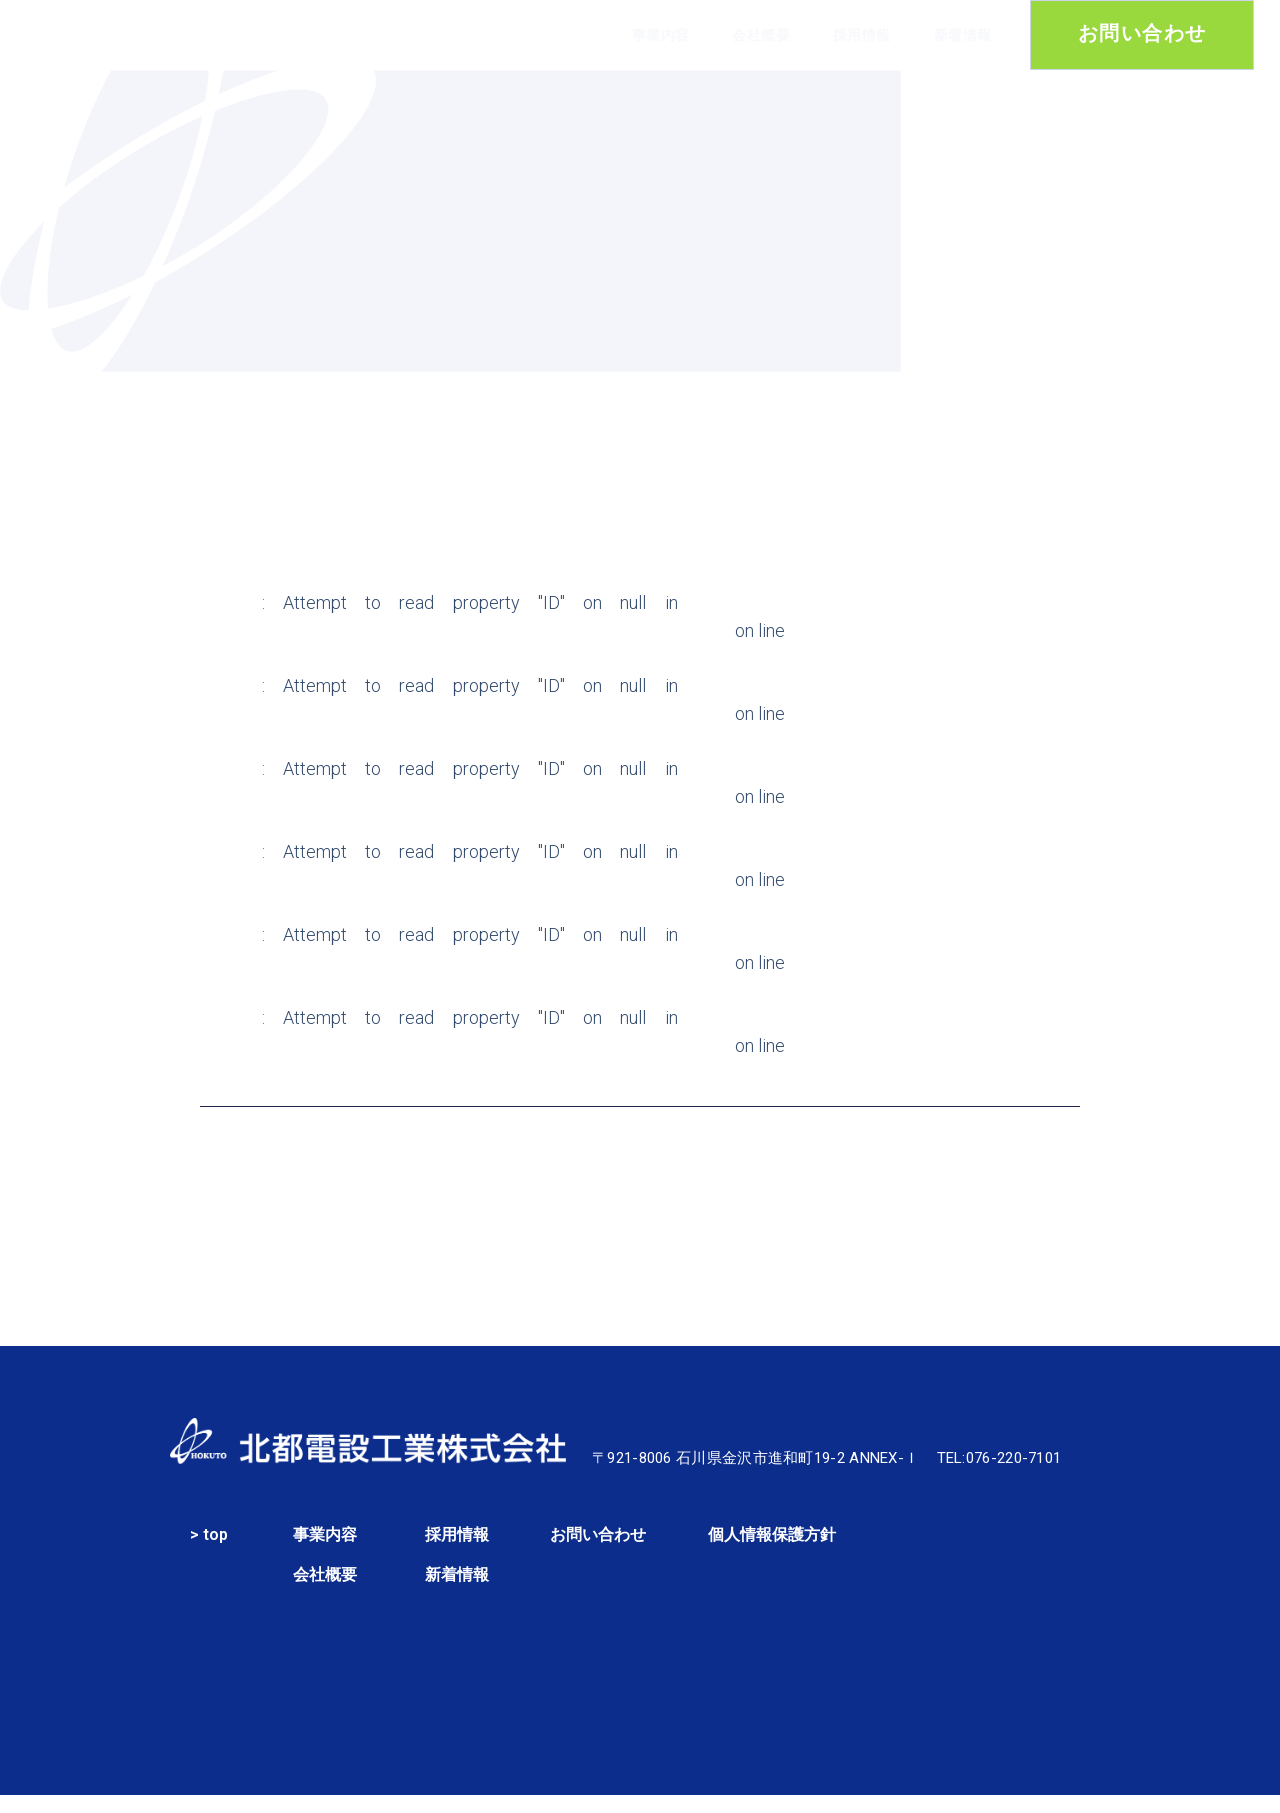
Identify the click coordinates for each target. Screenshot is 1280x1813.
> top (209, 1549)
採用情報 (862, 35)
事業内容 (661, 35)
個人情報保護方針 (772, 1549)
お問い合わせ (598, 1549)
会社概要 (761, 35)
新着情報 (963, 35)
